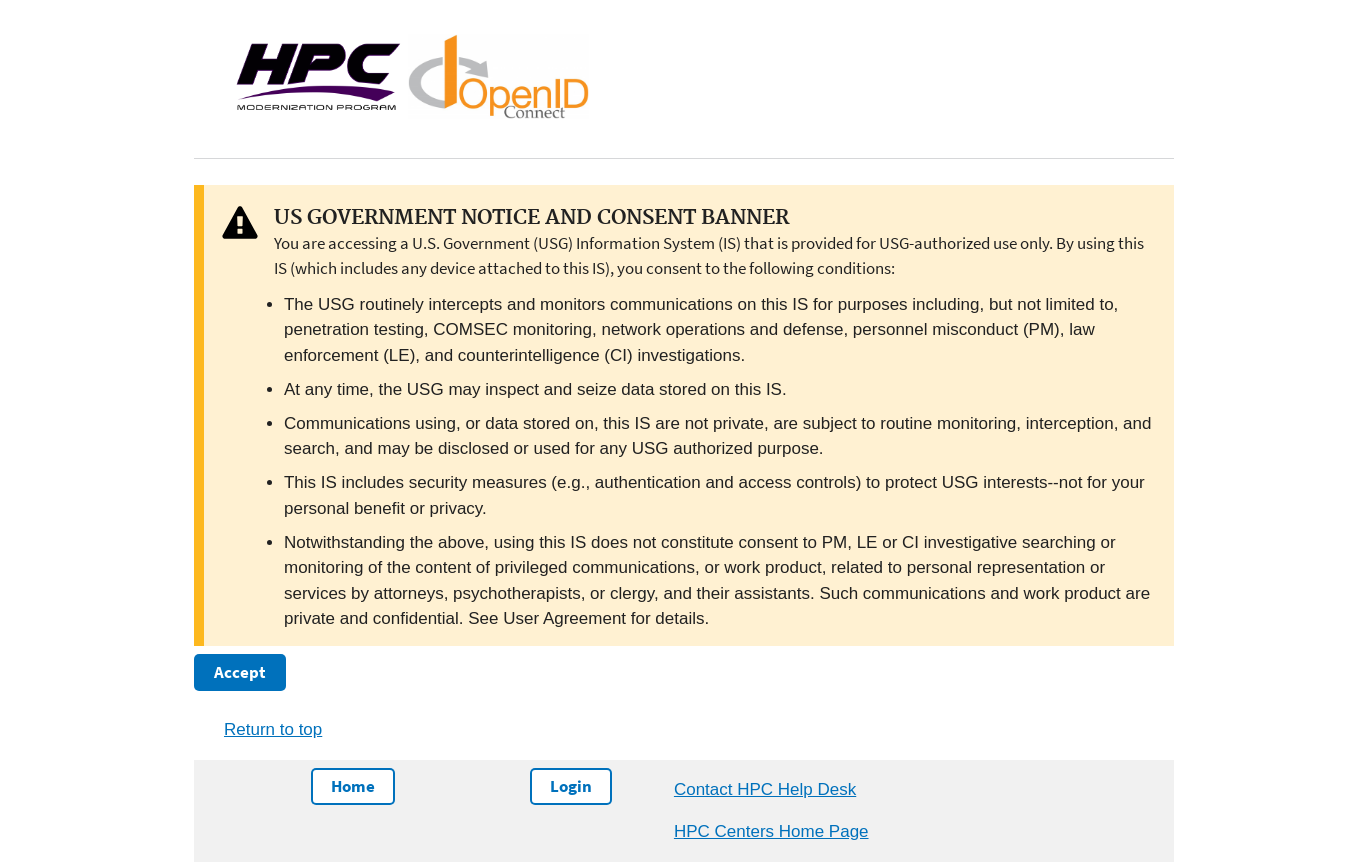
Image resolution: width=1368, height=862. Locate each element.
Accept (240, 672)
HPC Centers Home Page (771, 831)
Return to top (273, 729)
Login (571, 786)
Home (353, 786)
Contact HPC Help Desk (765, 789)
